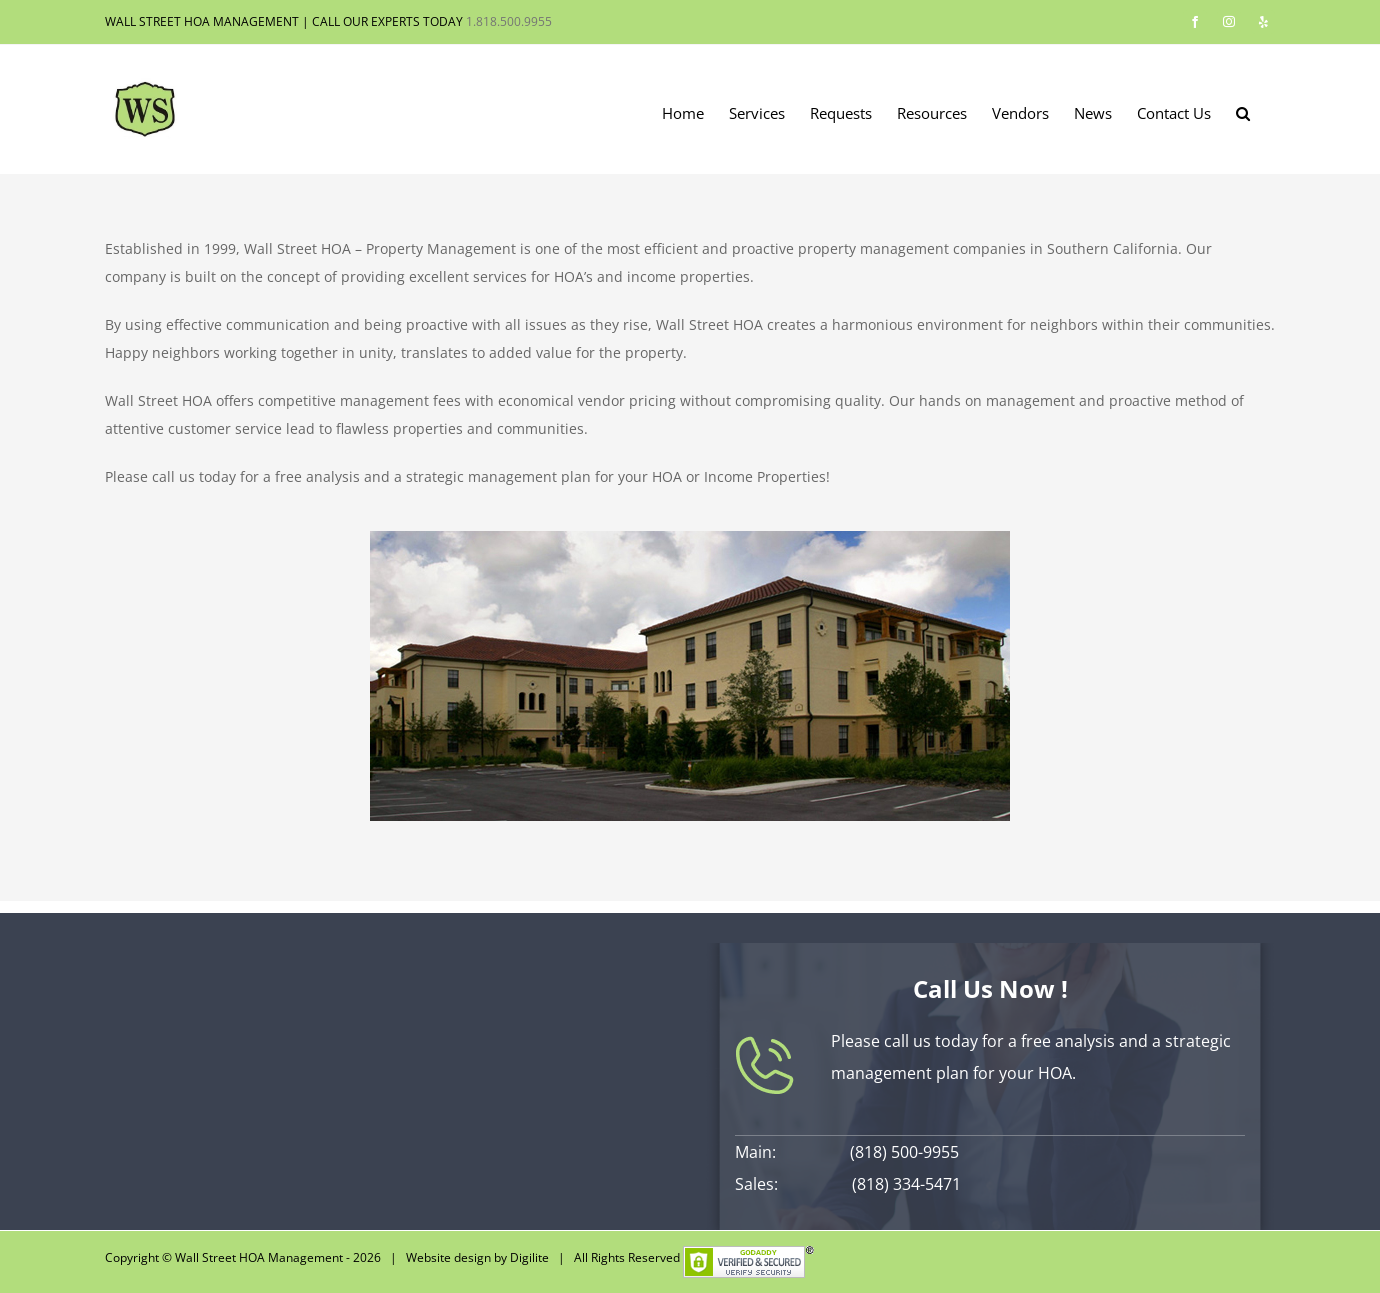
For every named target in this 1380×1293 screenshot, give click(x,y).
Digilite (529, 1257)
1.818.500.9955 (509, 21)
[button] (1243, 112)
